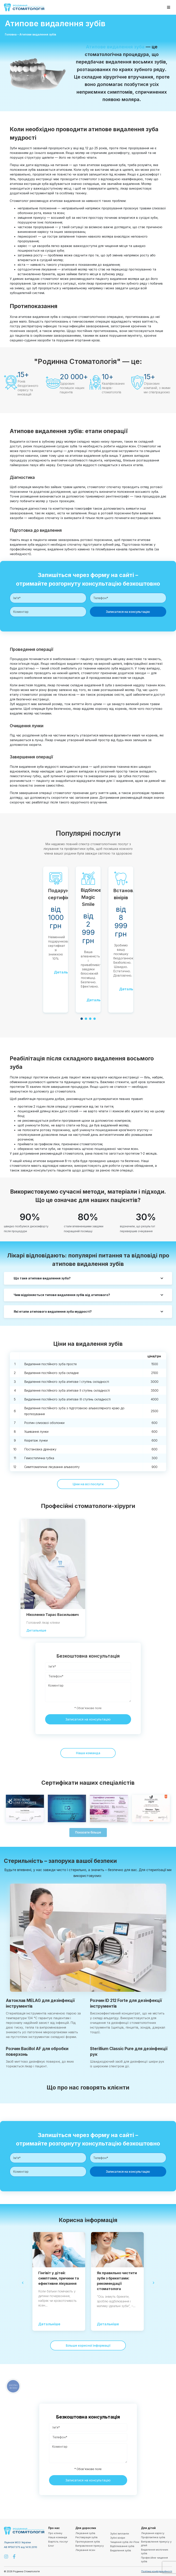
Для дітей (148, 2528)
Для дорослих (85, 2528)
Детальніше (65, 972)
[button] (168, 7)
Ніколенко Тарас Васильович (52, 1615)
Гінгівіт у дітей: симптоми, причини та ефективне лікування (58, 2278)
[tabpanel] (55, 940)
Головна (11, 34)
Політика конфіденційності (156, 2571)
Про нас (54, 2528)
